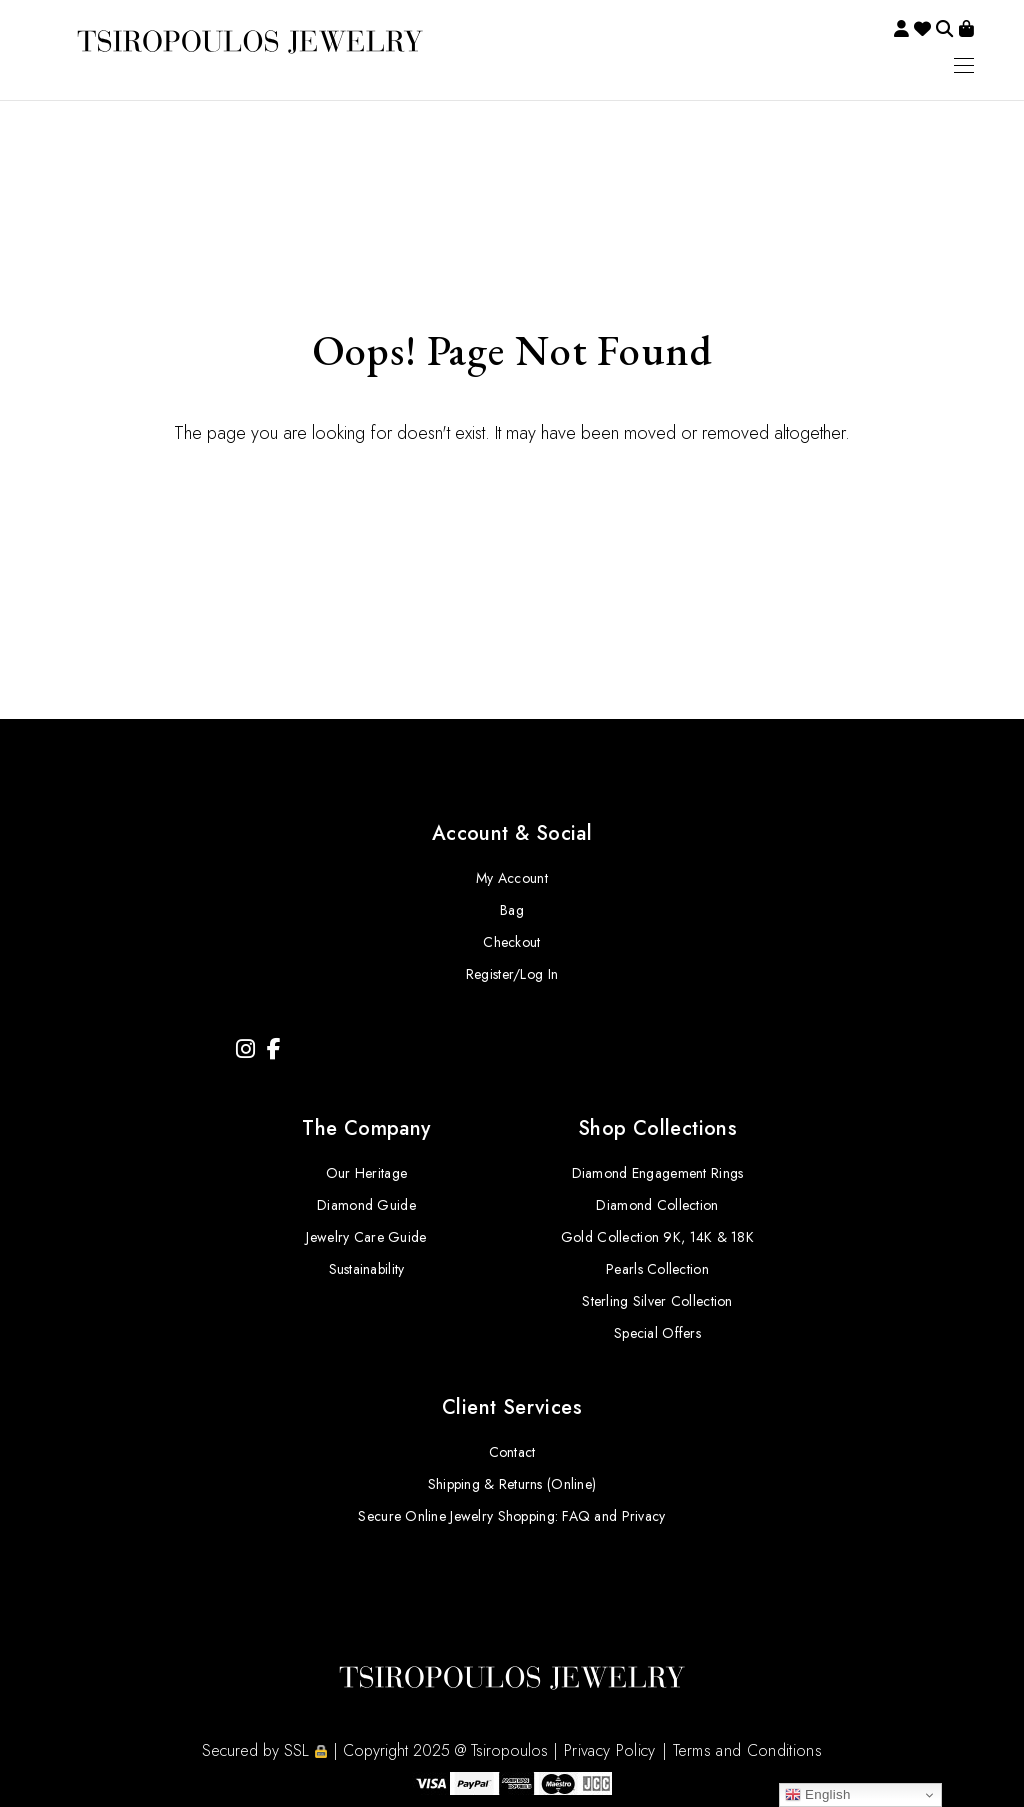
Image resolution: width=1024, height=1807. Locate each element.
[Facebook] (274, 1049)
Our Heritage (366, 1173)
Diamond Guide (366, 1205)
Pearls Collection (657, 1269)
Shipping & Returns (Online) (512, 1484)
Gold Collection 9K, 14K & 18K (657, 1237)
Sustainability (367, 1269)
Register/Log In (512, 974)
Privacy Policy (609, 1750)
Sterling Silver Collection (657, 1301)
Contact (512, 1452)
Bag (512, 910)
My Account (512, 878)
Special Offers (657, 1333)
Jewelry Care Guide (366, 1237)
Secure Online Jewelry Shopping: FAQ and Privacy (511, 1516)
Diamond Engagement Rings (658, 1173)
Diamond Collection (657, 1205)
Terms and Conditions (747, 1750)
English (818, 1795)
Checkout (511, 942)
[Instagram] (245, 1049)
